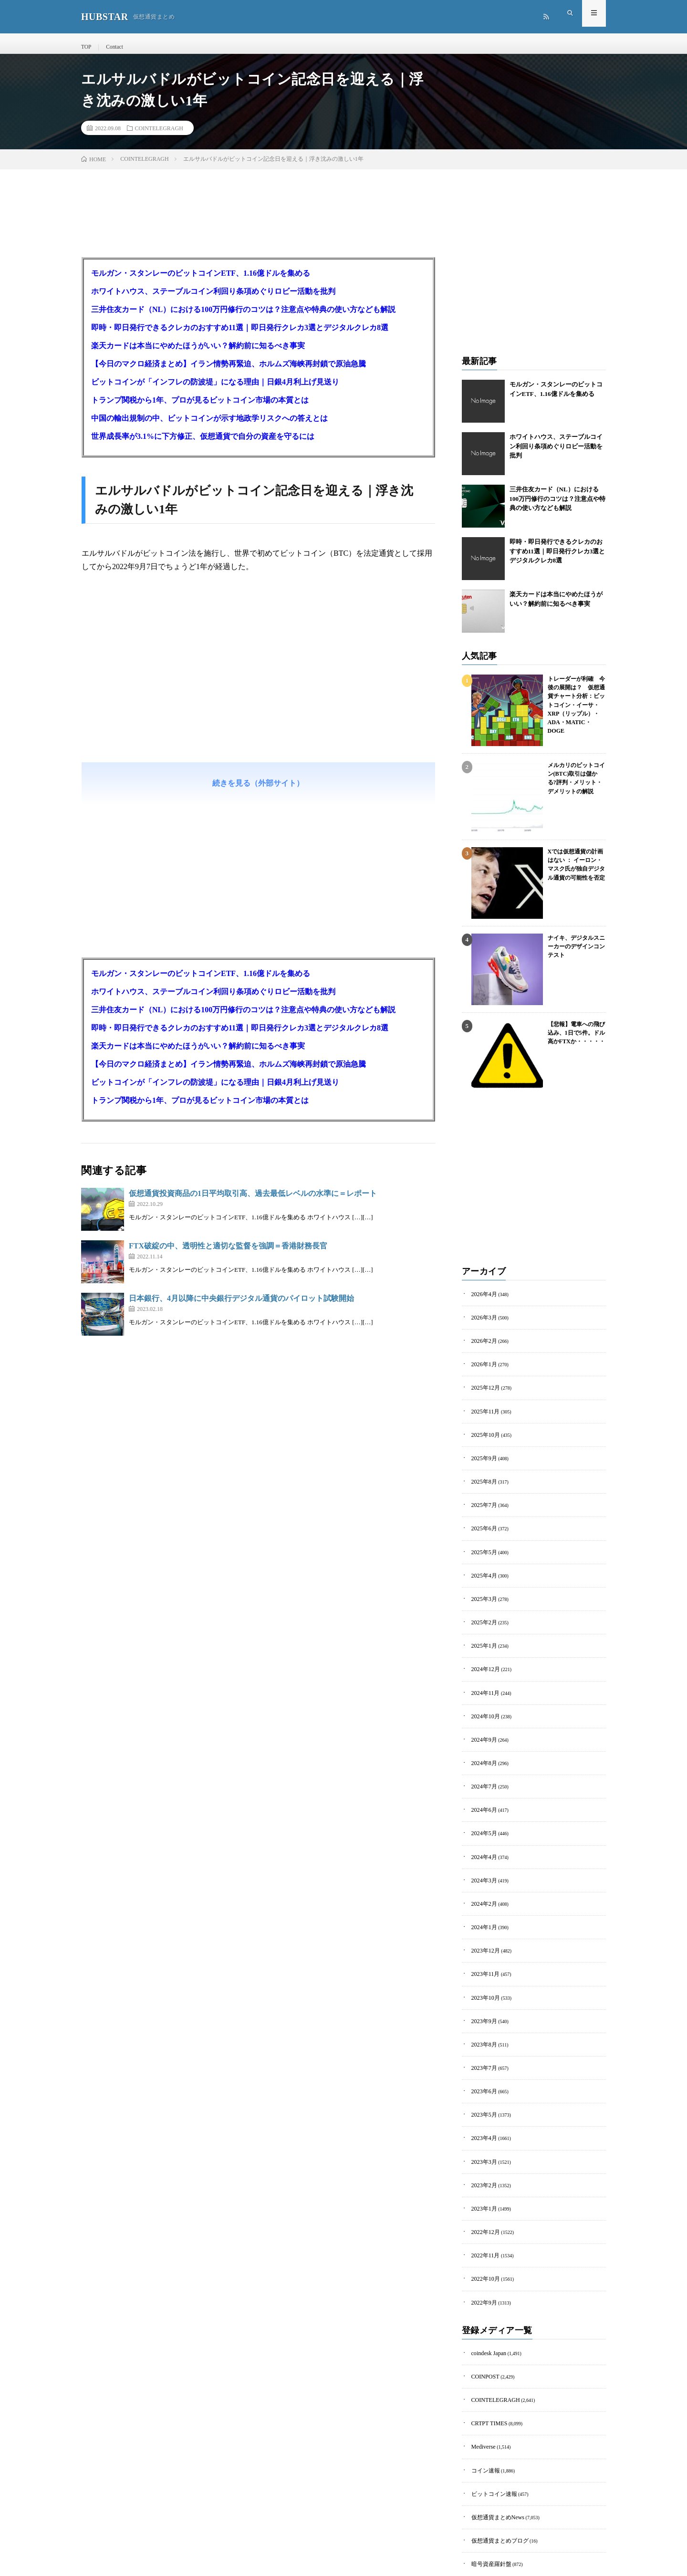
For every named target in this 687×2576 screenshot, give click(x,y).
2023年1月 (482, 2158)
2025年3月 (482, 1587)
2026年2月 (482, 1346)
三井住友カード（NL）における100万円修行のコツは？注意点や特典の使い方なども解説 (243, 318)
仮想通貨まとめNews (493, 2448)
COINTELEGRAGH (159, 136)
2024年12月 (483, 1653)
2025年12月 (483, 1389)
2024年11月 (483, 1675)
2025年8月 (482, 1477)
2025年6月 (482, 1521)
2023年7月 (482, 2026)
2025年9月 (482, 1455)
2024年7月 (482, 1763)
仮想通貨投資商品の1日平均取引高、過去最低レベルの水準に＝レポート (253, 1202)
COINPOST (483, 2316)
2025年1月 (482, 1631)
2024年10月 (483, 1697)
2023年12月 (483, 1916)
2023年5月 (482, 2070)
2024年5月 (482, 1806)
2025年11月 (483, 1411)
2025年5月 (482, 1543)
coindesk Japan (485, 2294)
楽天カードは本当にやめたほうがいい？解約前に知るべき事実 (198, 354)
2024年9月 (482, 1719)
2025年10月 (483, 1433)
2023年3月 (482, 2114)
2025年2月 (482, 1609)
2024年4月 (482, 1828)
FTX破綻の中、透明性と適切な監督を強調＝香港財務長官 (228, 1254)
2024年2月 (482, 1872)
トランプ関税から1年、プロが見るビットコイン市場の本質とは (200, 409)
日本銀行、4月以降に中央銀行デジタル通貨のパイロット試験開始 (241, 1307)
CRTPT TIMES (486, 2360)
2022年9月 (482, 2245)
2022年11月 (483, 2201)
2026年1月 (482, 1368)
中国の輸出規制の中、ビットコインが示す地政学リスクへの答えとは (209, 427)
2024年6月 (482, 1784)
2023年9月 (482, 1982)
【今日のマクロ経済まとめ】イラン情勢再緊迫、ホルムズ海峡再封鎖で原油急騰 (228, 372)
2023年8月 (482, 2004)
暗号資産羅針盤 (488, 2492)
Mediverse (481, 2382)
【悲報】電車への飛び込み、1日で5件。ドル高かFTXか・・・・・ (574, 1039)
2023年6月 (482, 2048)
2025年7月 (482, 1499)
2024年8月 (482, 1741)
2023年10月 (483, 1960)
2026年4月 (482, 1302)
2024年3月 (482, 1850)
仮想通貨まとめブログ (495, 2470)
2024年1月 (482, 1894)
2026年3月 (482, 1324)
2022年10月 (483, 2223)
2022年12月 (483, 2179)
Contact (112, 46)
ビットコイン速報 (490, 2426)
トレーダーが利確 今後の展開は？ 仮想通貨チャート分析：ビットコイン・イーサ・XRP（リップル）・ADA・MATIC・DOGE (576, 701)
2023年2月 (482, 2136)
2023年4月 (482, 2092)
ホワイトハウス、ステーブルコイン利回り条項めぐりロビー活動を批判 (213, 300)
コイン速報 (483, 2404)
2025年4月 (482, 1565)
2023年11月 (483, 1938)
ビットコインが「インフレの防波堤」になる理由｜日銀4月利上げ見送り (215, 390)
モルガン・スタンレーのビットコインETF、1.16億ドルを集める (200, 282)
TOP (85, 46)
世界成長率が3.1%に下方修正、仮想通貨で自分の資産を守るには (202, 445)
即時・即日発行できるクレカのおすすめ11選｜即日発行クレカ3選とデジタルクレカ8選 (239, 336)
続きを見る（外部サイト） (258, 792)
